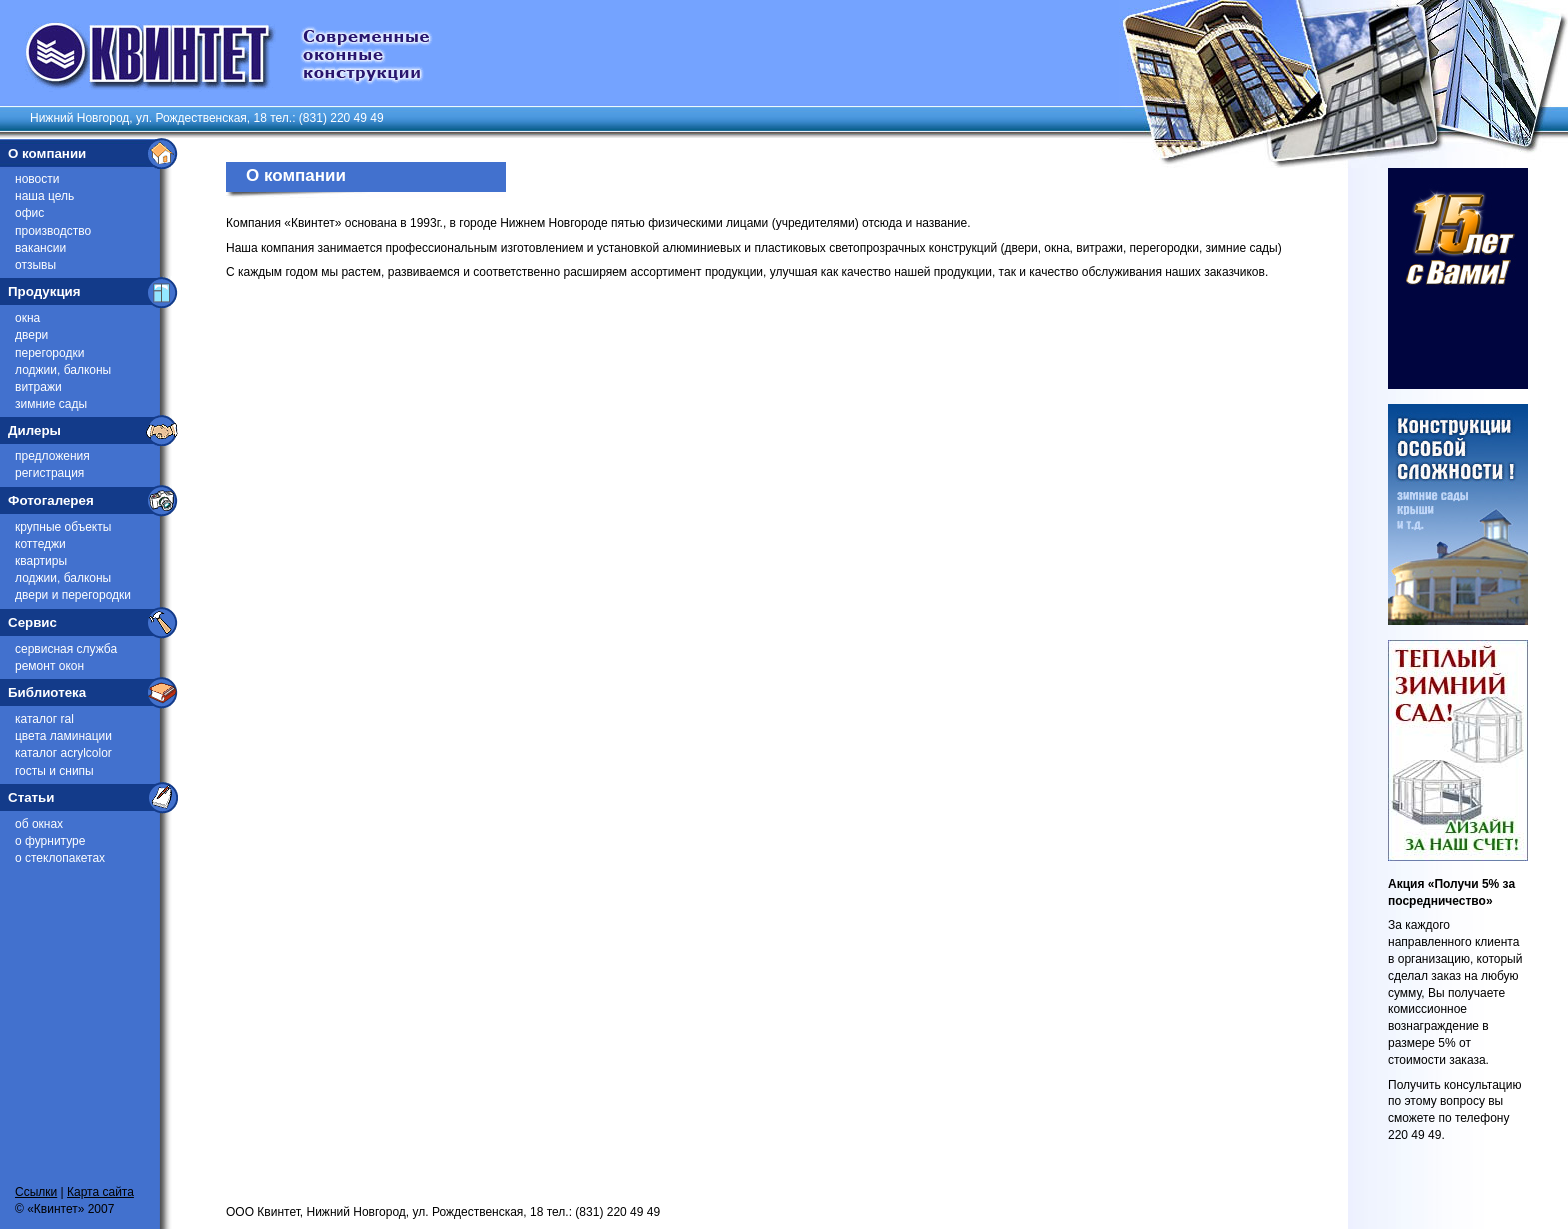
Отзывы (35, 265)
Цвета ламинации (63, 736)
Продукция (44, 291)
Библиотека (47, 692)
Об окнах (39, 824)
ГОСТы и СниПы (54, 771)
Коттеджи (40, 544)
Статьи (31, 797)
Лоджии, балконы (63, 370)
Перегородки (49, 353)
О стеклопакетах (60, 858)
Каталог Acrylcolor (63, 753)
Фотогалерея (51, 500)
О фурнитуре (50, 841)
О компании (47, 153)
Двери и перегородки (73, 595)
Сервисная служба (66, 649)
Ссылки (36, 1192)
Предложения (52, 456)
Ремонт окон (49, 666)
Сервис (32, 622)
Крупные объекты (63, 527)
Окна (27, 318)
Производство (53, 231)
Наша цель (44, 196)
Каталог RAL (44, 719)
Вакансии (40, 248)
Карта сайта (100, 1192)
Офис (29, 213)
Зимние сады (51, 404)
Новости (37, 179)
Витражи (38, 387)
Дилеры (34, 430)
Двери (31, 335)
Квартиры (41, 561)
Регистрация (49, 473)
